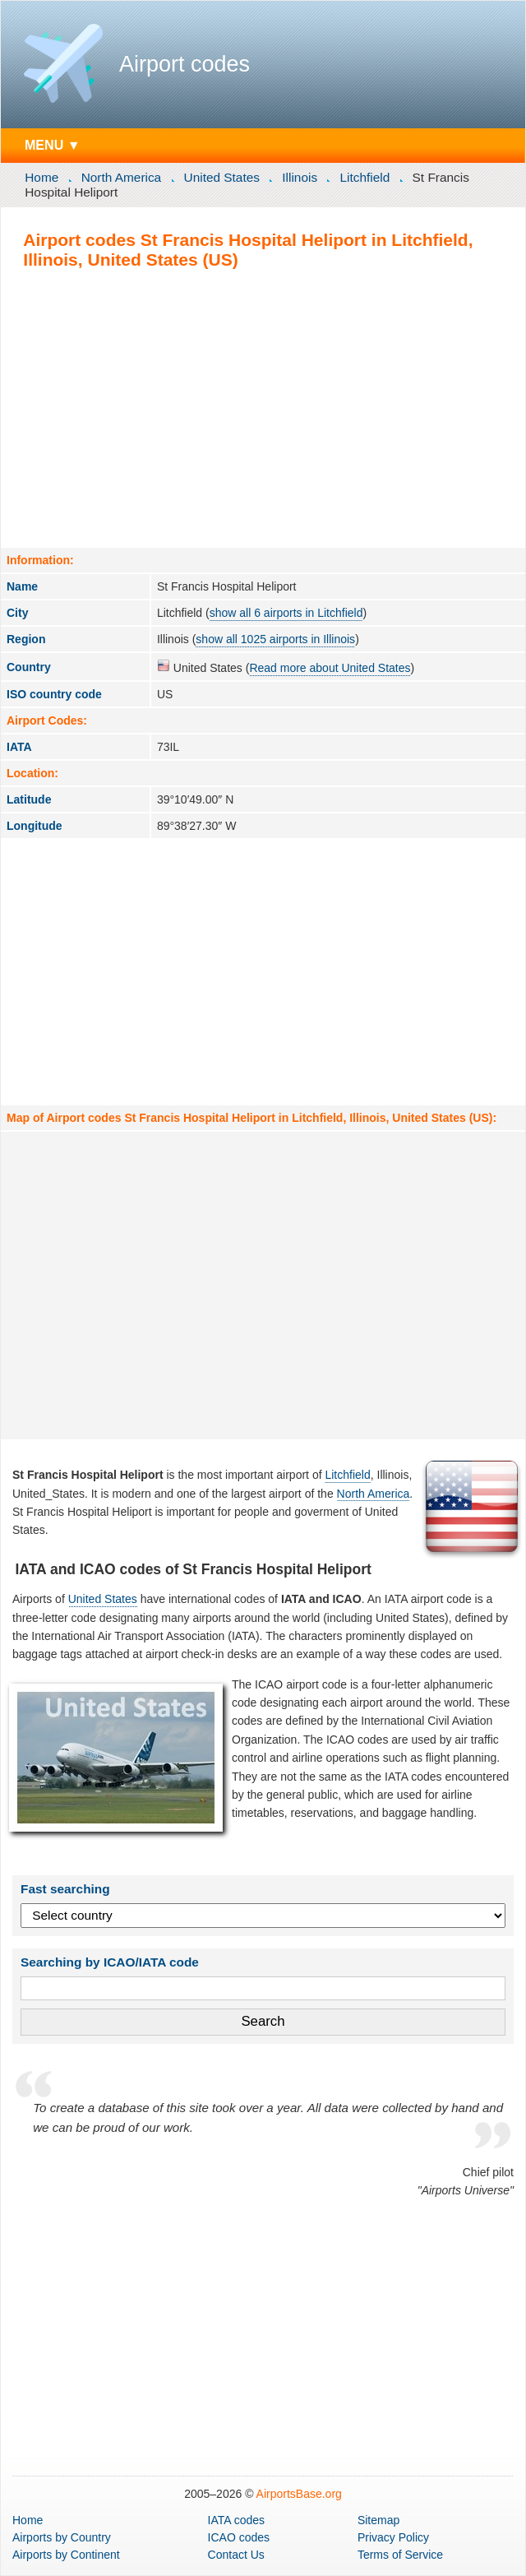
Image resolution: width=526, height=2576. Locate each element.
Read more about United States (329, 667)
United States (222, 177)
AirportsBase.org (299, 2493)
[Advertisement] (263, 408)
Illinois (299, 177)
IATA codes (236, 2520)
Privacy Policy (393, 2537)
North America (121, 177)
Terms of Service (400, 2554)
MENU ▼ (53, 144)
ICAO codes (239, 2537)
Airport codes (184, 64)
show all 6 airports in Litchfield (286, 612)
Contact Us (236, 2554)
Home (41, 177)
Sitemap (378, 2520)
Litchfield (364, 177)
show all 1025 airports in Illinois (275, 639)
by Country (61, 2537)
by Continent (66, 2554)
